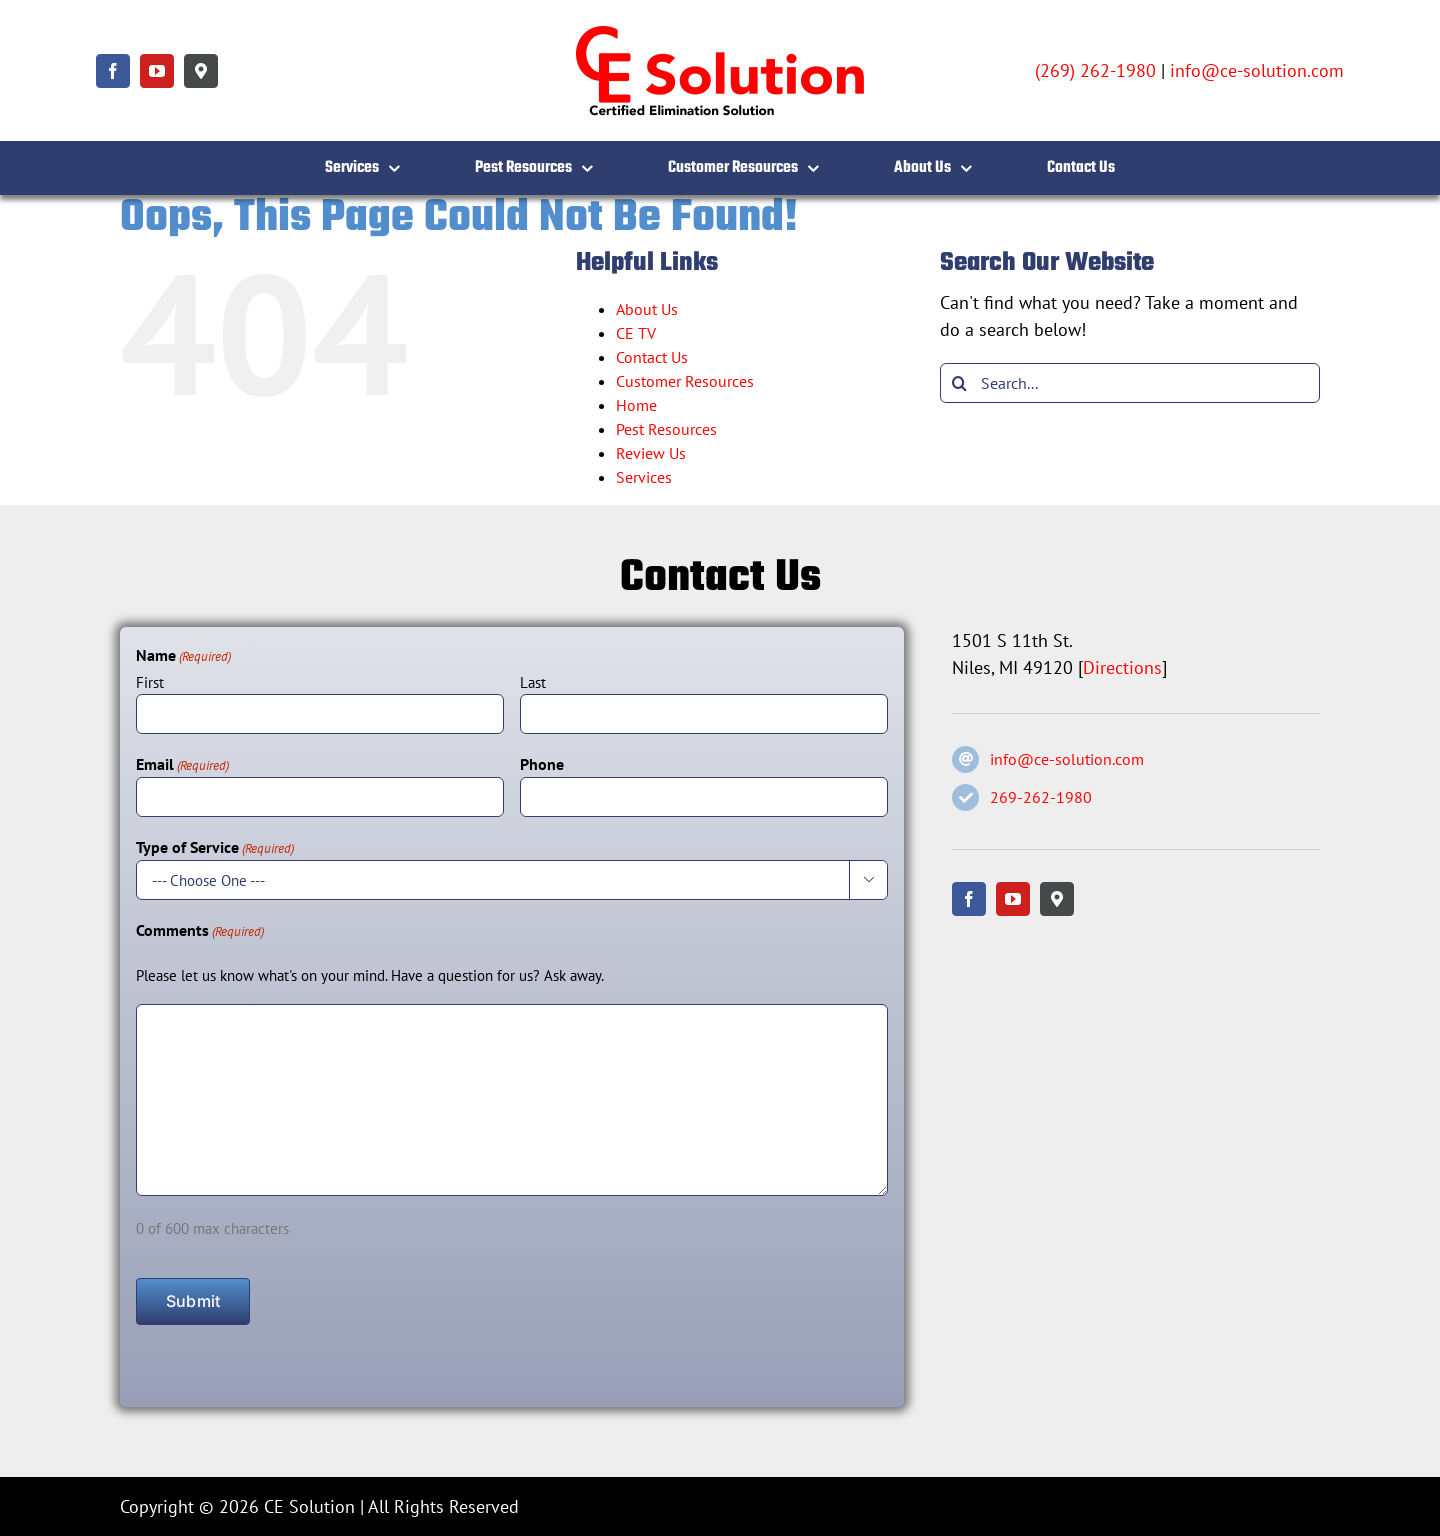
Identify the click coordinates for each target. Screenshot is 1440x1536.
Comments (200, 931)
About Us (647, 309)
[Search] (960, 383)
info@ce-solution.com (1257, 70)
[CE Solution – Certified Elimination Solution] (720, 28)
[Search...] (1130, 383)
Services (644, 477)
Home (636, 405)
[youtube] (157, 71)
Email (182, 765)
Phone (542, 764)
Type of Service (215, 848)
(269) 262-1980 (1095, 70)
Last (533, 682)
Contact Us (652, 357)
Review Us (651, 453)
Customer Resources (685, 381)
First (150, 682)
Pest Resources (666, 429)
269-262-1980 (1041, 797)
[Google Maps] (201, 71)
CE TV (636, 333)
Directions (1122, 667)
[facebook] (113, 71)
